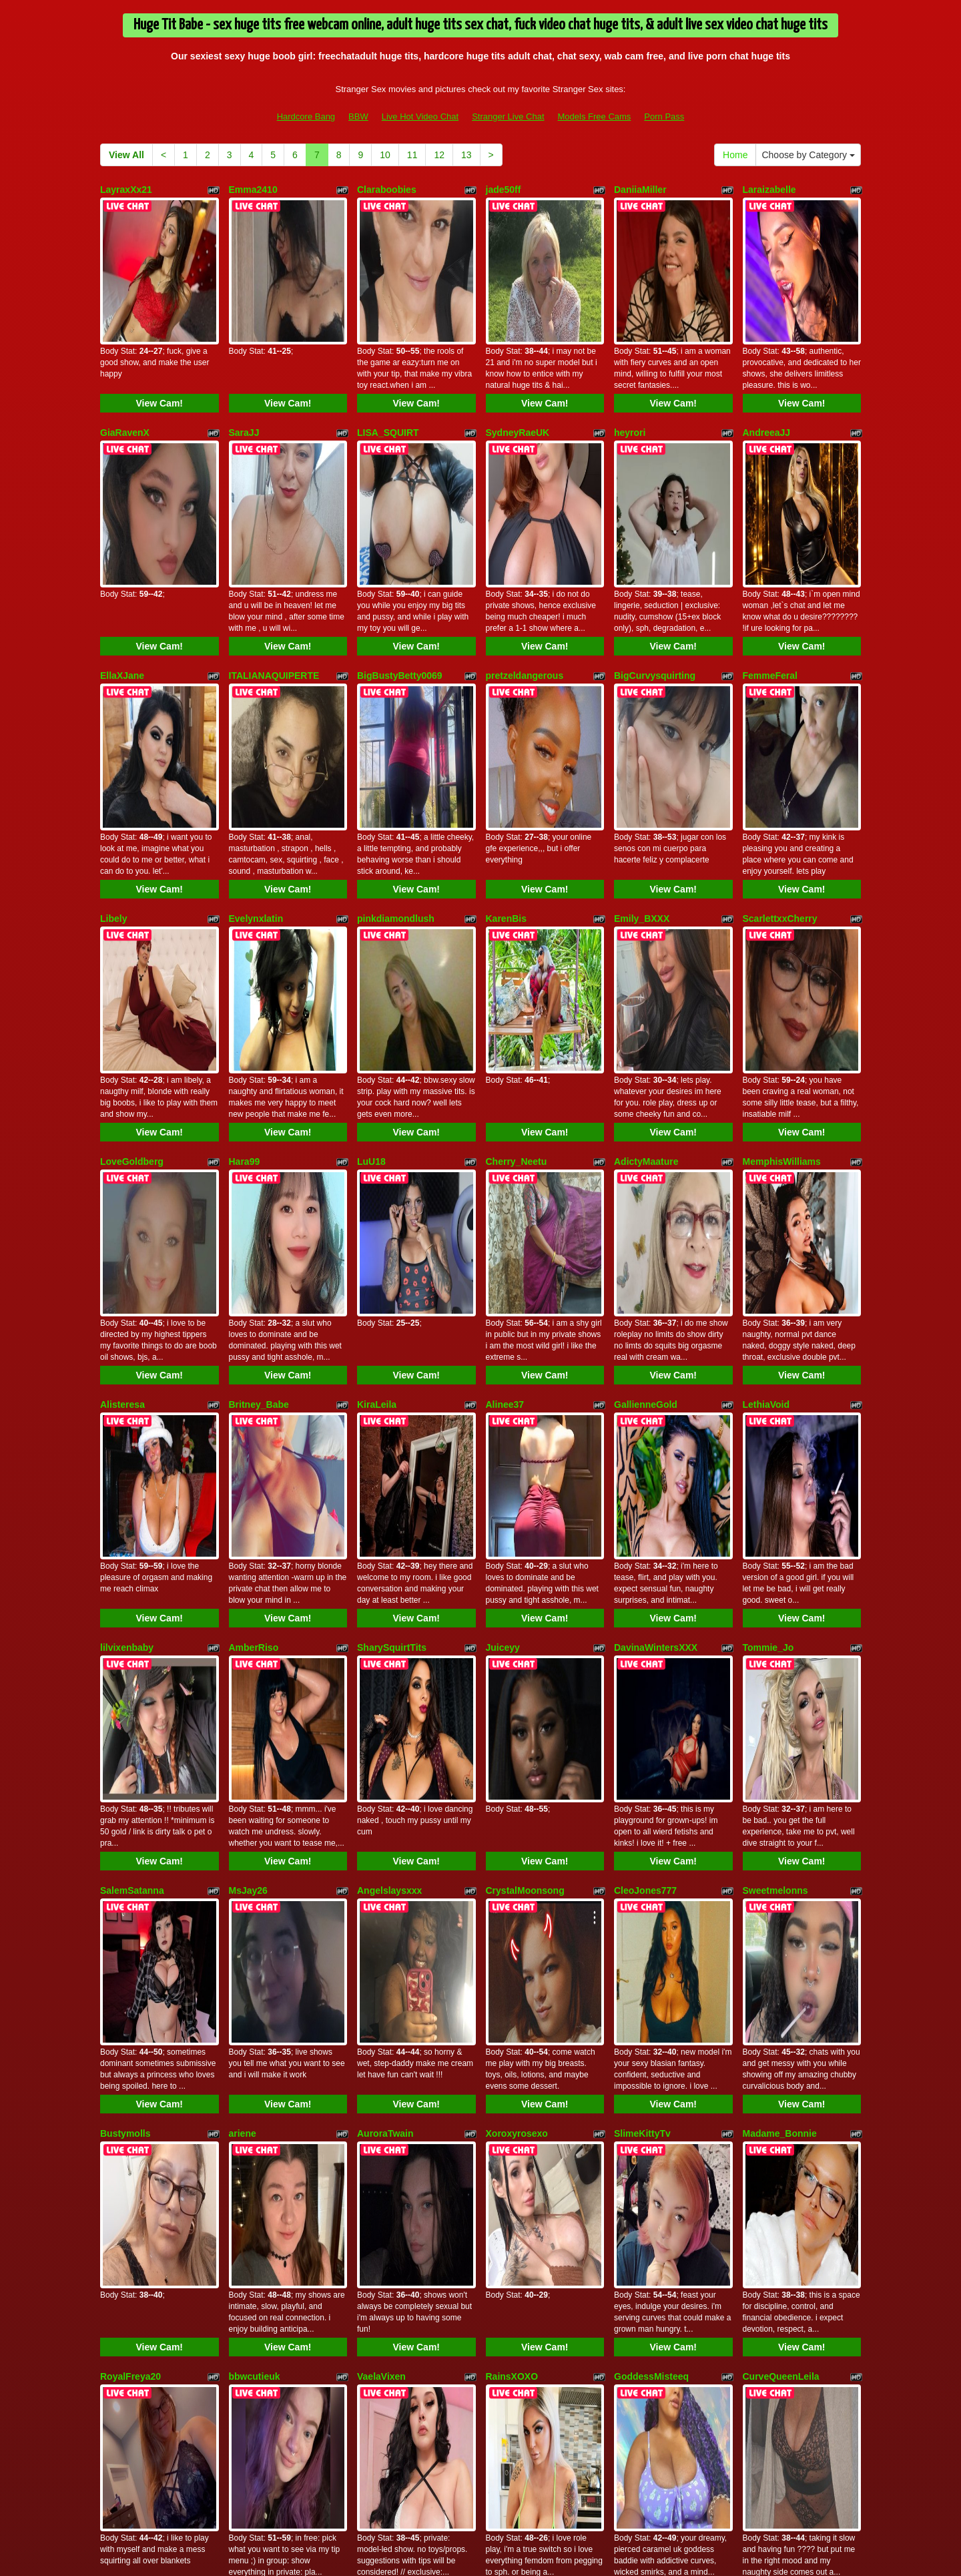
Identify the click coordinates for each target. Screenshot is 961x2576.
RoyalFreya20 (130, 1841)
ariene (242, 1658)
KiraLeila (376, 1107)
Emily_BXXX (641, 740)
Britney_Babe (259, 1107)
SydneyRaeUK (518, 373)
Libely (113, 740)
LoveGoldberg (132, 924)
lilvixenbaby (126, 1291)
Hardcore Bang (306, 116)
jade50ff (503, 189)
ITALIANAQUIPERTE (274, 556)
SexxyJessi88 (644, 2025)
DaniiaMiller (640, 189)
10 (385, 155)
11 (412, 155)
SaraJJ (244, 373)
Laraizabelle (769, 189)
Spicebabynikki (134, 2209)
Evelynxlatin (256, 740)
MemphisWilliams (782, 924)
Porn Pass (664, 116)
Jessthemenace (263, 2025)
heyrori (629, 373)
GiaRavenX (124, 373)
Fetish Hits (483, 2556)
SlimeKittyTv (642, 1658)
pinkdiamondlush (395, 740)
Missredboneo (774, 2025)
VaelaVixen (381, 1841)
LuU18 (371, 924)
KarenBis (506, 740)
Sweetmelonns (775, 1474)
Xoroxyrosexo (517, 1658)
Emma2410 (253, 189)
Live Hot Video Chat (420, 116)
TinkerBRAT (383, 2025)
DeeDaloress (642, 2209)
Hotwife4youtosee (140, 2025)
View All (126, 155)
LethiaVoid (766, 1107)
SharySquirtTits (391, 1291)
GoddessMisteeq (651, 1841)
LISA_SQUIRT (388, 373)
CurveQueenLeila (781, 1841)
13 (466, 155)
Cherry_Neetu (516, 924)
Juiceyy (503, 1291)
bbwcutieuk (254, 1841)
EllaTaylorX (511, 2025)
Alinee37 (505, 1107)
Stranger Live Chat (508, 116)
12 (439, 155)
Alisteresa (122, 1107)
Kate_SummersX (523, 2209)
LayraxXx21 (126, 189)
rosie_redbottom (265, 2209)
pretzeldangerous (525, 556)
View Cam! (159, 343)
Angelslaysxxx (389, 1474)
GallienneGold (645, 1107)
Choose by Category (808, 155)
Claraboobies (386, 189)
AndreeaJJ (767, 373)
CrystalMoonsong (525, 1474)
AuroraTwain (385, 1658)
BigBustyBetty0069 (399, 556)
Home (735, 155)
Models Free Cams (594, 116)
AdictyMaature (646, 924)
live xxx (611, 2461)
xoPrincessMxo (391, 2209)
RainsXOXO (512, 1841)
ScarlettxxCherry (780, 740)
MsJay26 (248, 1474)
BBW (358, 116)
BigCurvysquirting (654, 556)
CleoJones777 (645, 1474)
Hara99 (244, 924)
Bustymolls (125, 1658)
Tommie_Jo (768, 1291)
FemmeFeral (770, 556)
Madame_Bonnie (780, 1658)
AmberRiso (254, 1291)
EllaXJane (122, 556)
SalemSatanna (132, 1474)
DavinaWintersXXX (655, 1291)
